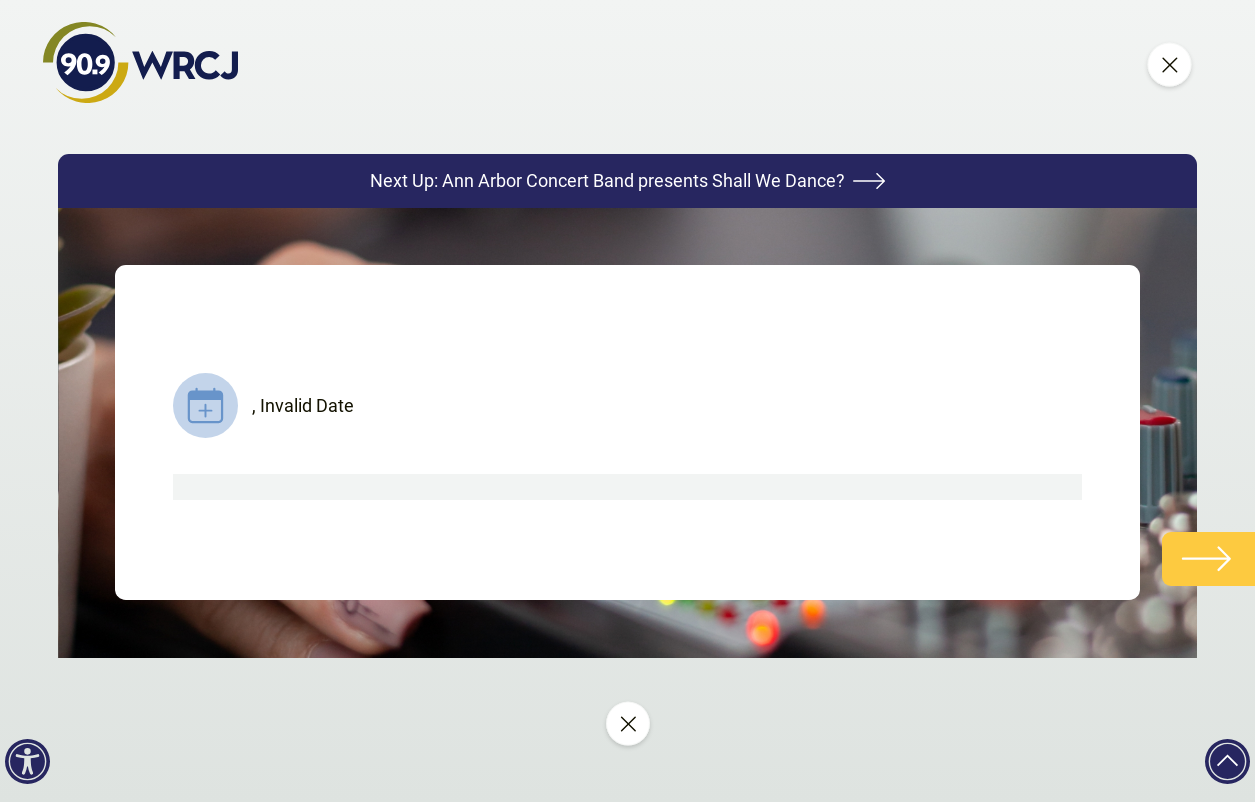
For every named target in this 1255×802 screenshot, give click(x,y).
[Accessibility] (27, 761)
